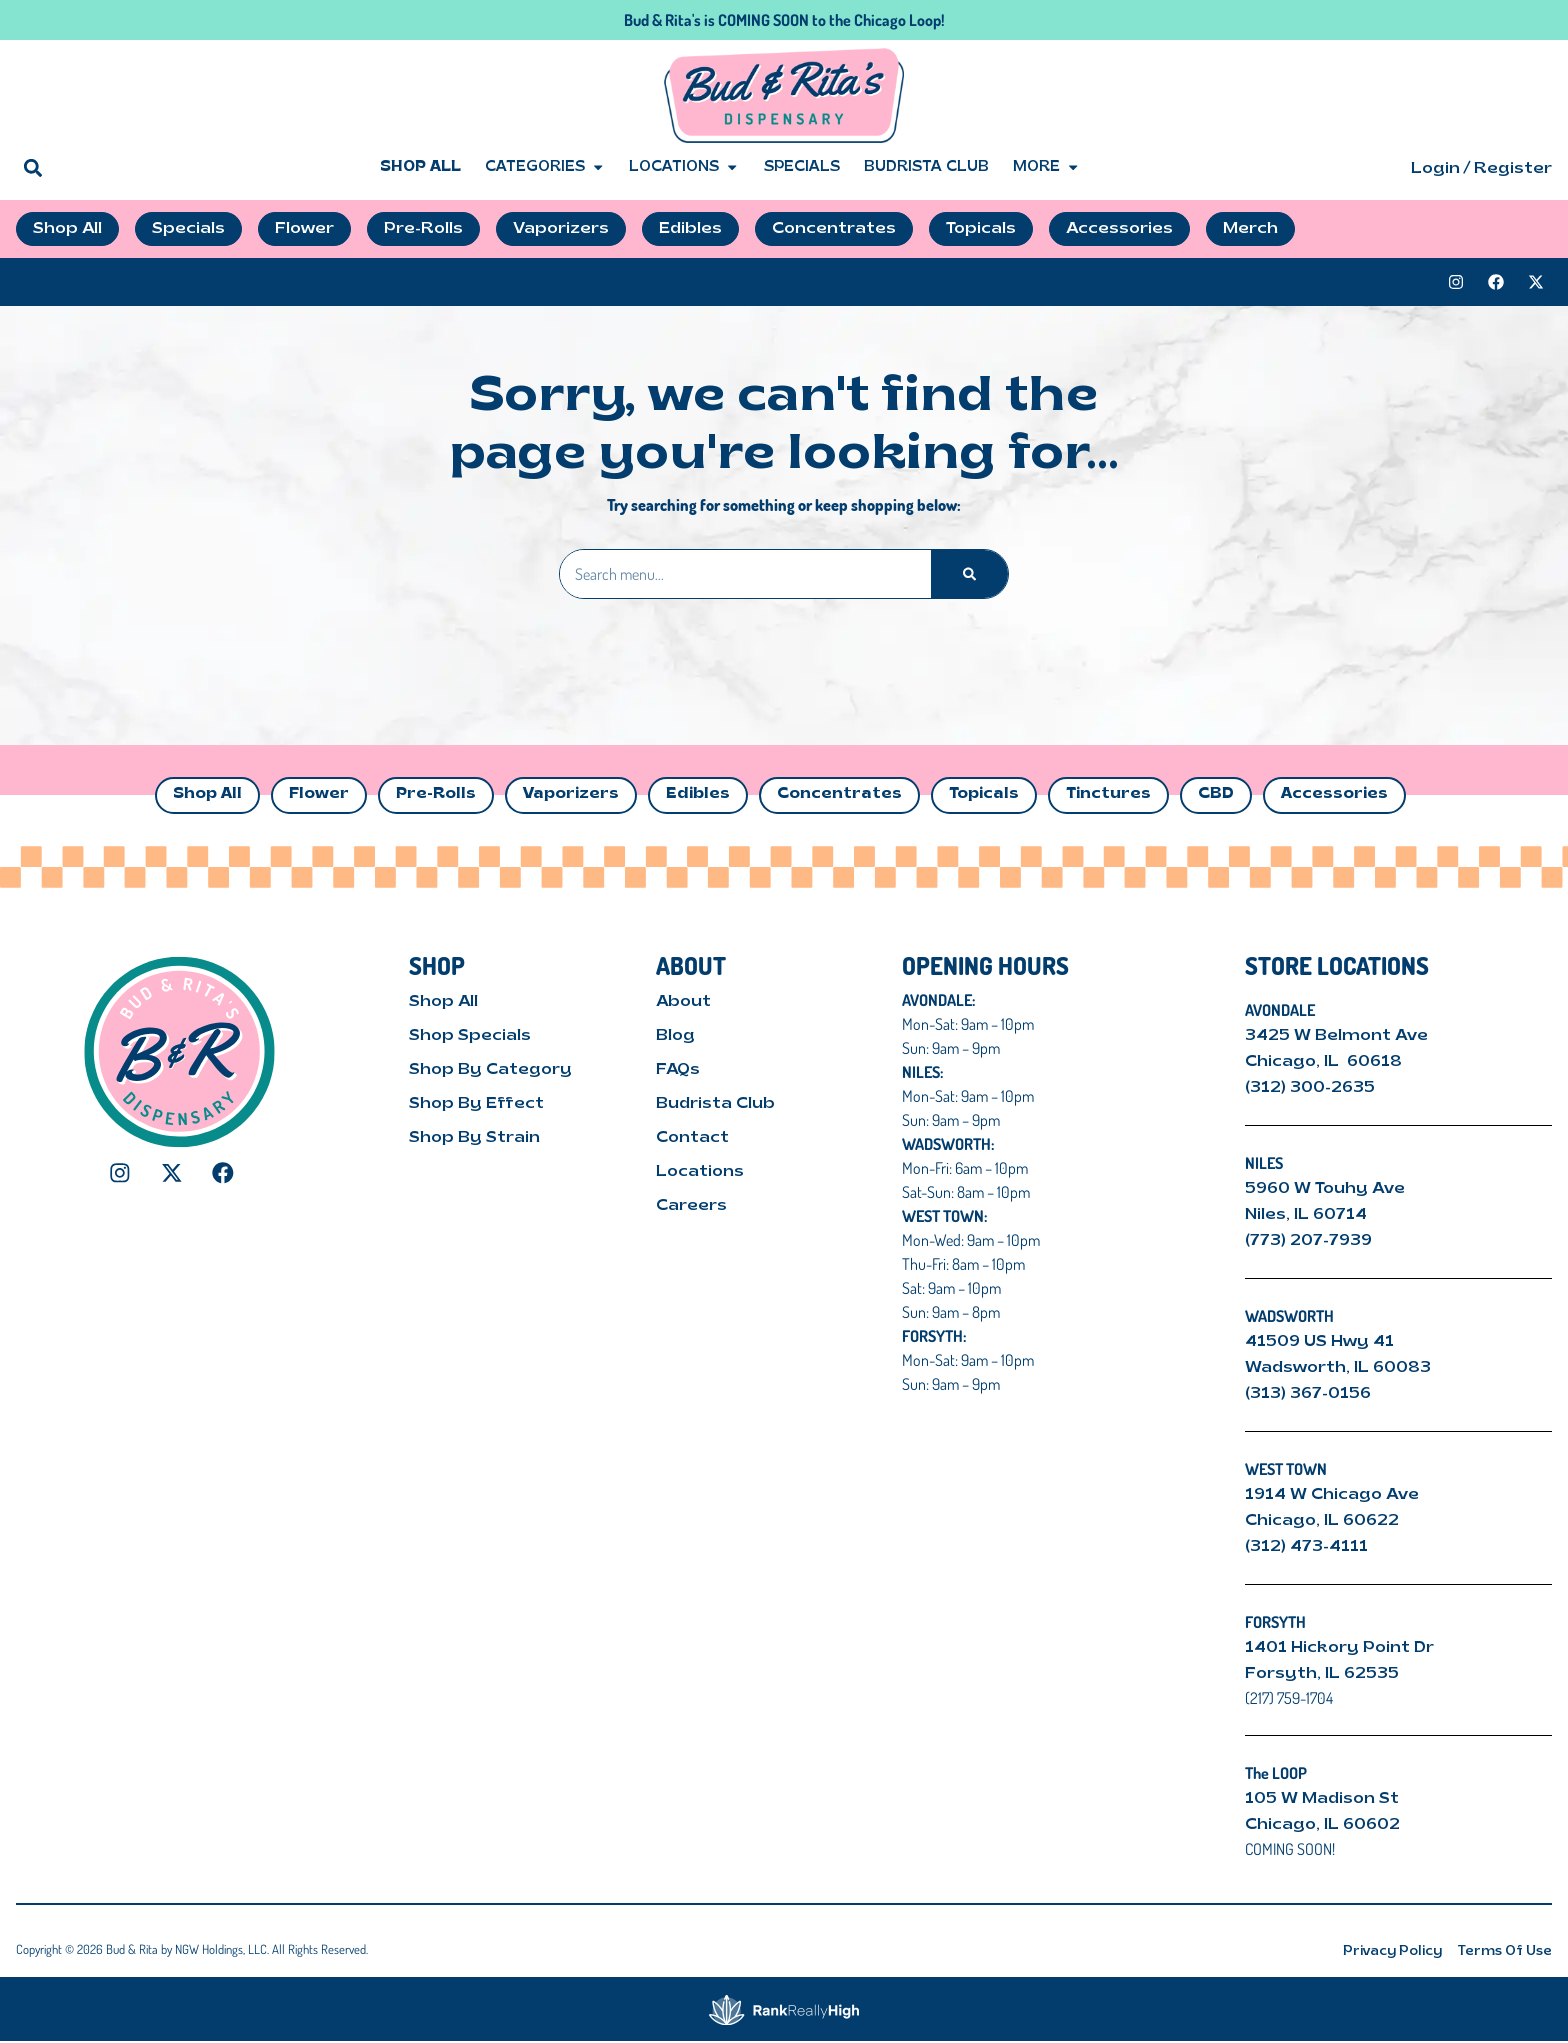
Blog (675, 1036)
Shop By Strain (474, 1138)
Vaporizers (571, 794)
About (683, 1002)
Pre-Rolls (436, 794)
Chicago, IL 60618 (1325, 1062)
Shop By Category (490, 1070)
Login (1435, 169)
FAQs (678, 1070)
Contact (692, 1138)
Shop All (420, 167)
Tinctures (1108, 794)
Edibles (698, 794)
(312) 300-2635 (1310, 1088)
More (1046, 168)
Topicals (984, 794)
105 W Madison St (1322, 1799)
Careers (691, 1206)
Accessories (1334, 794)
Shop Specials (470, 1036)
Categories (545, 168)
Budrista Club (926, 167)
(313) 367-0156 (1308, 1394)
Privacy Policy (1392, 1951)
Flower (319, 794)
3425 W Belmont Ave (1338, 1036)
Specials (802, 167)
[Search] (969, 574)
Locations (684, 168)
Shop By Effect (476, 1104)
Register (1513, 169)
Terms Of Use (1505, 1951)
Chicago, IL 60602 (1322, 1825)
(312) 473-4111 (1306, 1547)
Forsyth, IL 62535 (1322, 1674)
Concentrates (839, 794)
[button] (32, 167)
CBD (1216, 794)
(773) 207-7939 (1308, 1241)
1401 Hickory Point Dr (1339, 1648)
